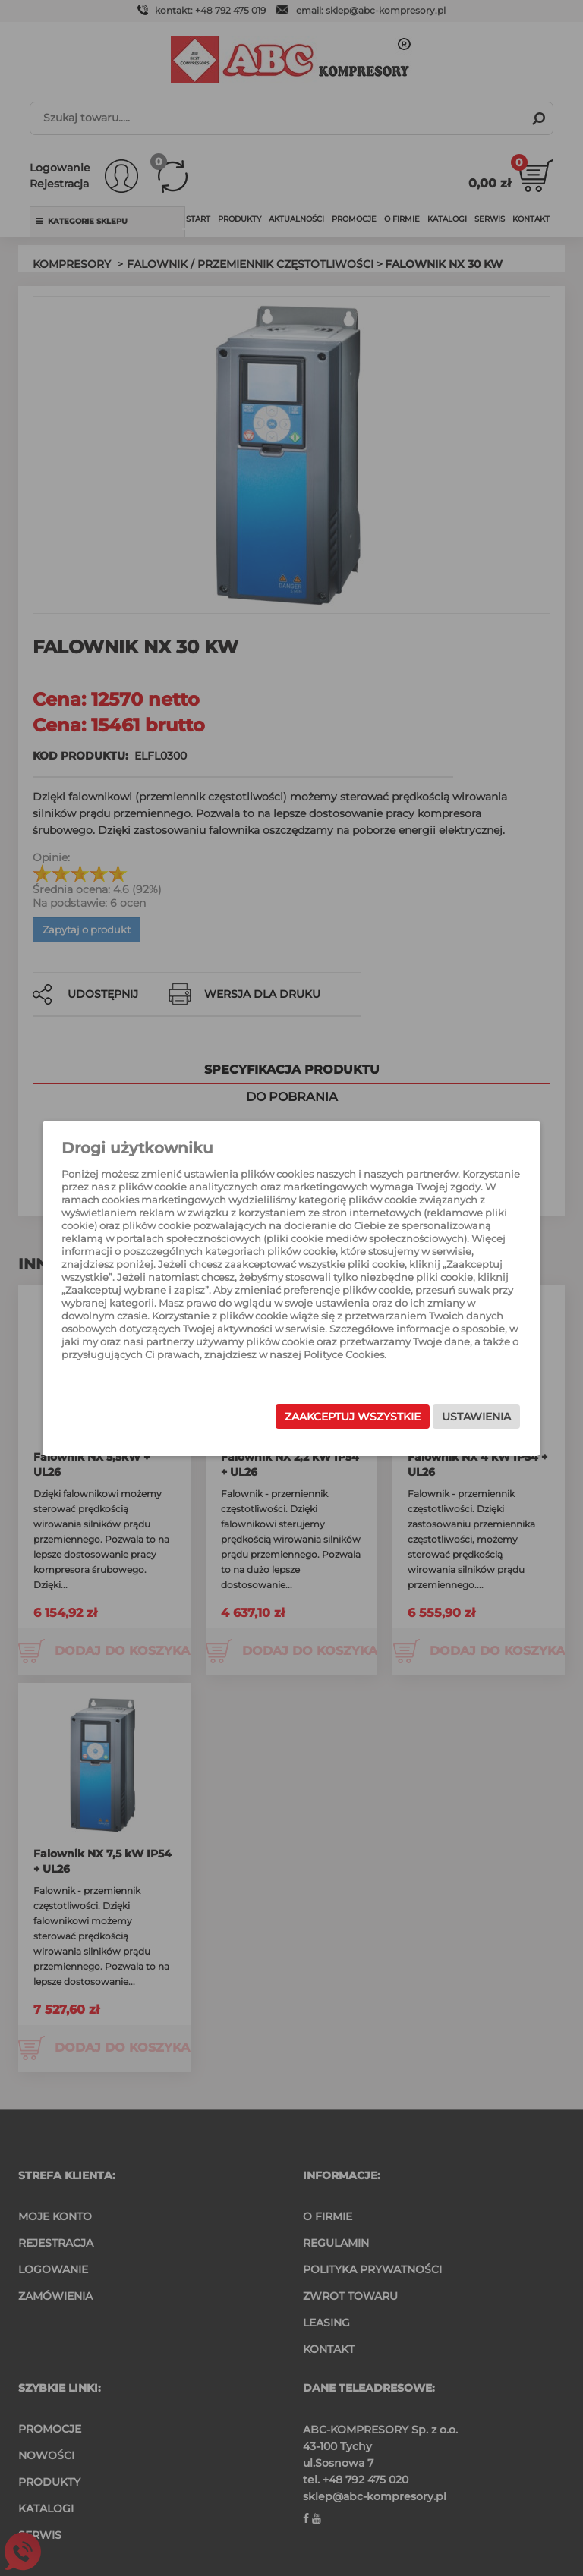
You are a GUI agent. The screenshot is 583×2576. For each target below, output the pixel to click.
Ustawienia (460, 1416)
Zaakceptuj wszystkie (337, 1416)
